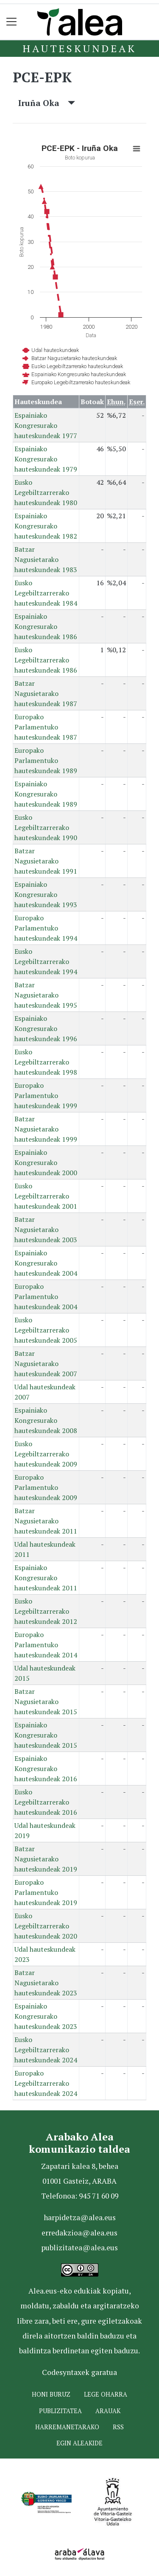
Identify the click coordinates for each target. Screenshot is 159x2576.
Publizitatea (60, 2411)
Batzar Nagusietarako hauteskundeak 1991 (45, 861)
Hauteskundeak (79, 48)
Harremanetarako (67, 2427)
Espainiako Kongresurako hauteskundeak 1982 (45, 526)
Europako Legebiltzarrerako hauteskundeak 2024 (45, 2083)
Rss (118, 2427)
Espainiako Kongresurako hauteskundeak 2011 (45, 1578)
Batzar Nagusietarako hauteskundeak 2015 (45, 1701)
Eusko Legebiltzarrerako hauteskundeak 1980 (45, 492)
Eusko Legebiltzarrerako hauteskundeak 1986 (45, 660)
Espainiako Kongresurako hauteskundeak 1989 (45, 794)
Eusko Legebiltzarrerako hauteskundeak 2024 (45, 2050)
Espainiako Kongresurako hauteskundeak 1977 (45, 425)
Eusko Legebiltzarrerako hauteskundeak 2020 (45, 1926)
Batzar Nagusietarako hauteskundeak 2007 (45, 1363)
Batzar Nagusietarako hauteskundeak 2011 (45, 1521)
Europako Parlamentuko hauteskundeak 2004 (45, 1296)
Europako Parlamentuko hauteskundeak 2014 (45, 1645)
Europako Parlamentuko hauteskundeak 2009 (45, 1487)
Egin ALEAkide (79, 2443)
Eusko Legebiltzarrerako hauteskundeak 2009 (45, 1454)
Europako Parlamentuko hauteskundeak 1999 (45, 1095)
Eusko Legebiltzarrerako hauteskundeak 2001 (45, 1196)
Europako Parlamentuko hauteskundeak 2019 (45, 1892)
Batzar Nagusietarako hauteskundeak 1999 (45, 1129)
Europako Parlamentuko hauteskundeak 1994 (45, 928)
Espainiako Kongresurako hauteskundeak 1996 (45, 1028)
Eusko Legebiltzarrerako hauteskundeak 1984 (45, 593)
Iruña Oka (46, 103)
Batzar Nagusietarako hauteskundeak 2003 (45, 1229)
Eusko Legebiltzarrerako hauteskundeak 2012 (45, 1611)
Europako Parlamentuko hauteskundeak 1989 (45, 760)
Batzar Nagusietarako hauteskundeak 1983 (45, 559)
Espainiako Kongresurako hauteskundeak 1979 (45, 459)
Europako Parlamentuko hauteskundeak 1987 (45, 727)
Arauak (107, 2411)
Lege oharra (105, 2394)
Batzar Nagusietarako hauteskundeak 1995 (45, 995)
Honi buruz (51, 2394)
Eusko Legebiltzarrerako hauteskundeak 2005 (45, 1330)
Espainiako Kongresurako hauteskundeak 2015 (45, 1735)
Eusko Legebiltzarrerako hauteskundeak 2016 (45, 1802)
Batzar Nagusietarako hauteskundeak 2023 (45, 1983)
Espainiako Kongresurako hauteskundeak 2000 (45, 1162)
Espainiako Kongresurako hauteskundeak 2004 (45, 1263)
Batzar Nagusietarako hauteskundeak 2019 (45, 1859)
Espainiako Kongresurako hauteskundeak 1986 (45, 626)
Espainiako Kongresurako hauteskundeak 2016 (45, 1768)
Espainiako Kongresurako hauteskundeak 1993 (45, 894)
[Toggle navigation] (12, 21)
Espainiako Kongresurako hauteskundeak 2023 (45, 2016)
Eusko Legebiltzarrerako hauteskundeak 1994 (45, 961)
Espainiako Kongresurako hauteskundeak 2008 (45, 1420)
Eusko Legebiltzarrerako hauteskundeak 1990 (45, 827)
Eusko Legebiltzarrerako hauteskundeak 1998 (45, 1062)
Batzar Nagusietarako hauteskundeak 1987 (45, 693)
